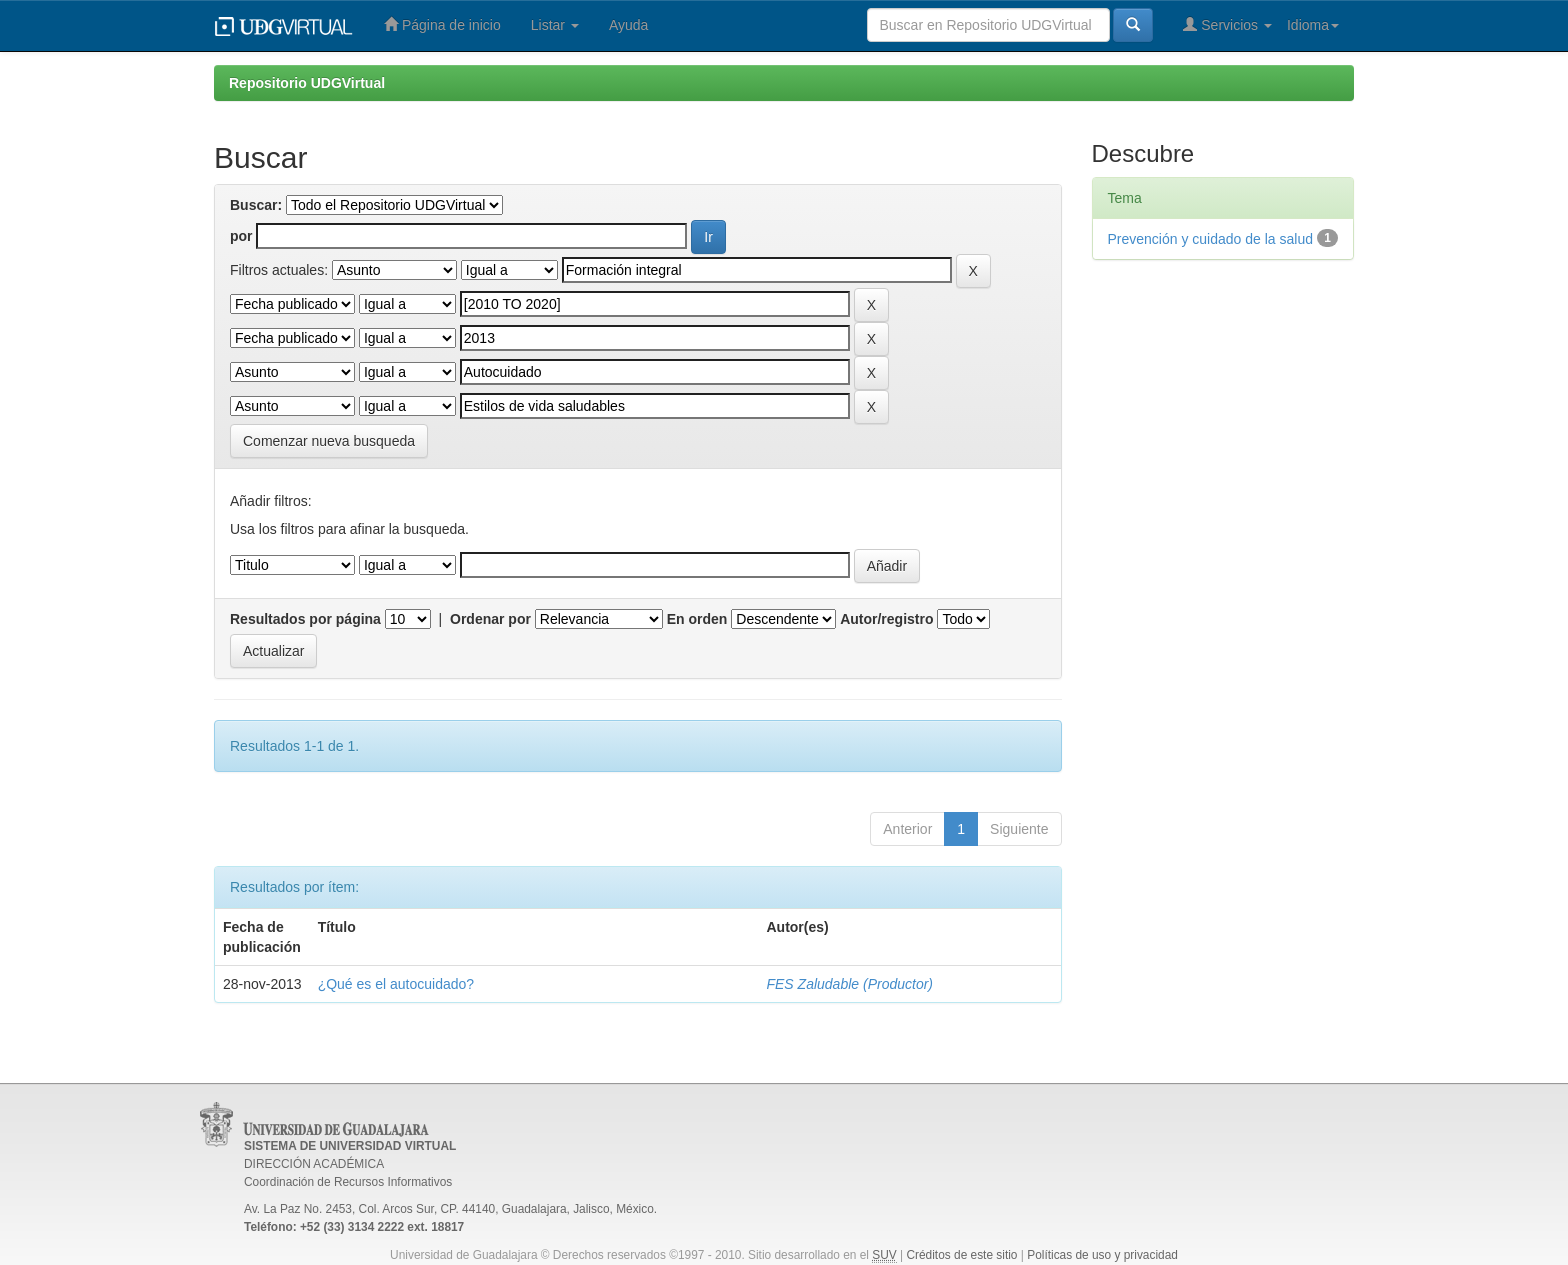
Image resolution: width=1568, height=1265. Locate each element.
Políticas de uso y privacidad (1102, 1255)
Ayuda (628, 25)
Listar (555, 25)
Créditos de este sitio (961, 1255)
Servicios (1227, 24)
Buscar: (256, 205)
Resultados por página (305, 619)
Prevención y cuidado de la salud (1210, 239)
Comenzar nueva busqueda (329, 441)
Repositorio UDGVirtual (307, 83)
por (241, 236)
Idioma (1313, 25)
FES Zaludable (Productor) (849, 984)
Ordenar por (490, 619)
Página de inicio (442, 24)
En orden (697, 619)
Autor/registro (886, 619)
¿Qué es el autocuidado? (396, 984)
